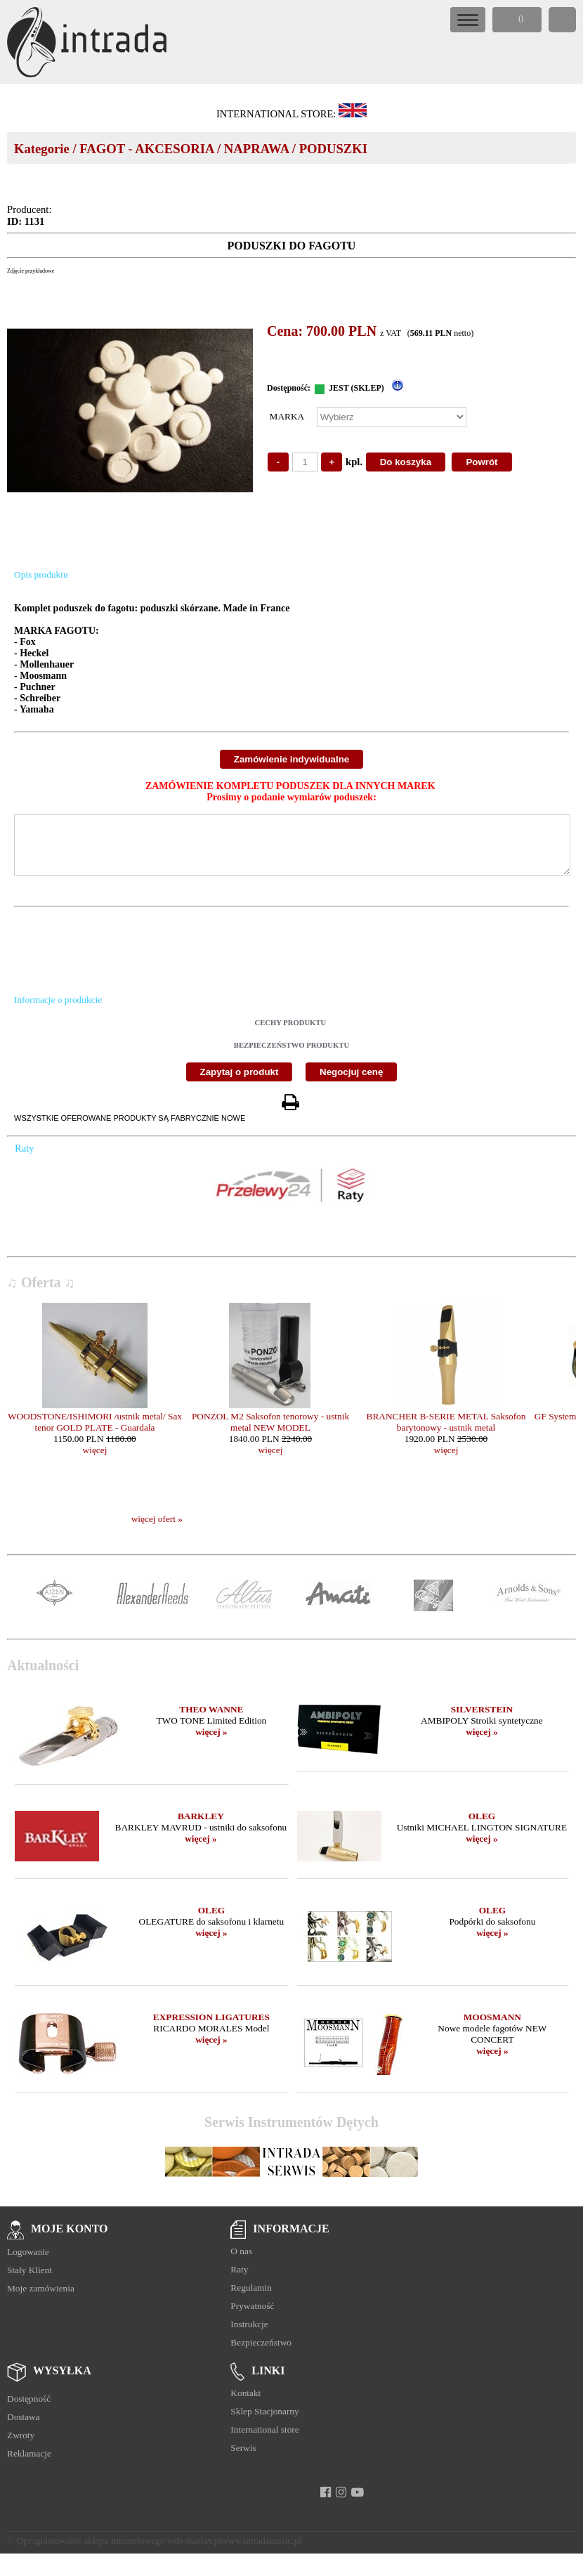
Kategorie (42, 148)
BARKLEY (201, 1826)
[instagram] (341, 2503)
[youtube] (357, 2503)
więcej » (211, 1742)
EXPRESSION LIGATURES (211, 2027)
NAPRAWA (256, 148)
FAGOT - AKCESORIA (146, 148)
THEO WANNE (211, 1720)
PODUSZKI (333, 148)
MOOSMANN (492, 2027)
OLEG (482, 1826)
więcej (95, 1460)
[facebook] (325, 2503)
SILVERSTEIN (482, 1720)
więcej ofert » (157, 1529)
